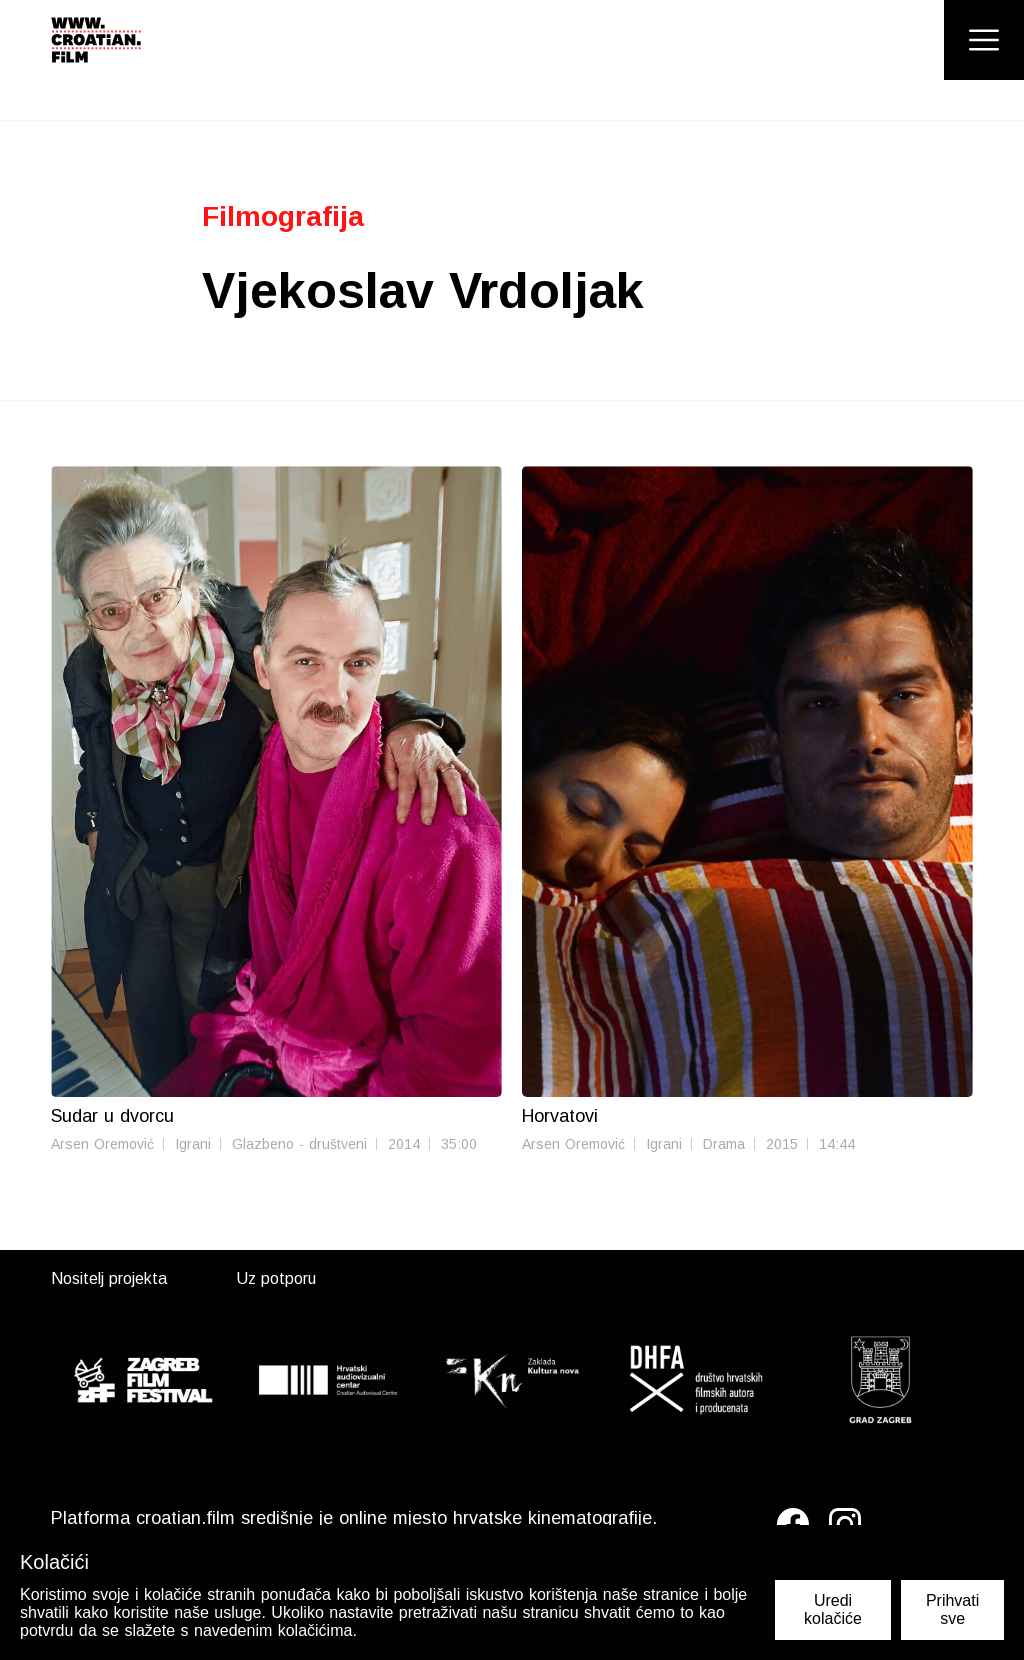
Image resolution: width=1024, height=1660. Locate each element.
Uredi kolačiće (833, 1609)
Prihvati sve (952, 1609)
